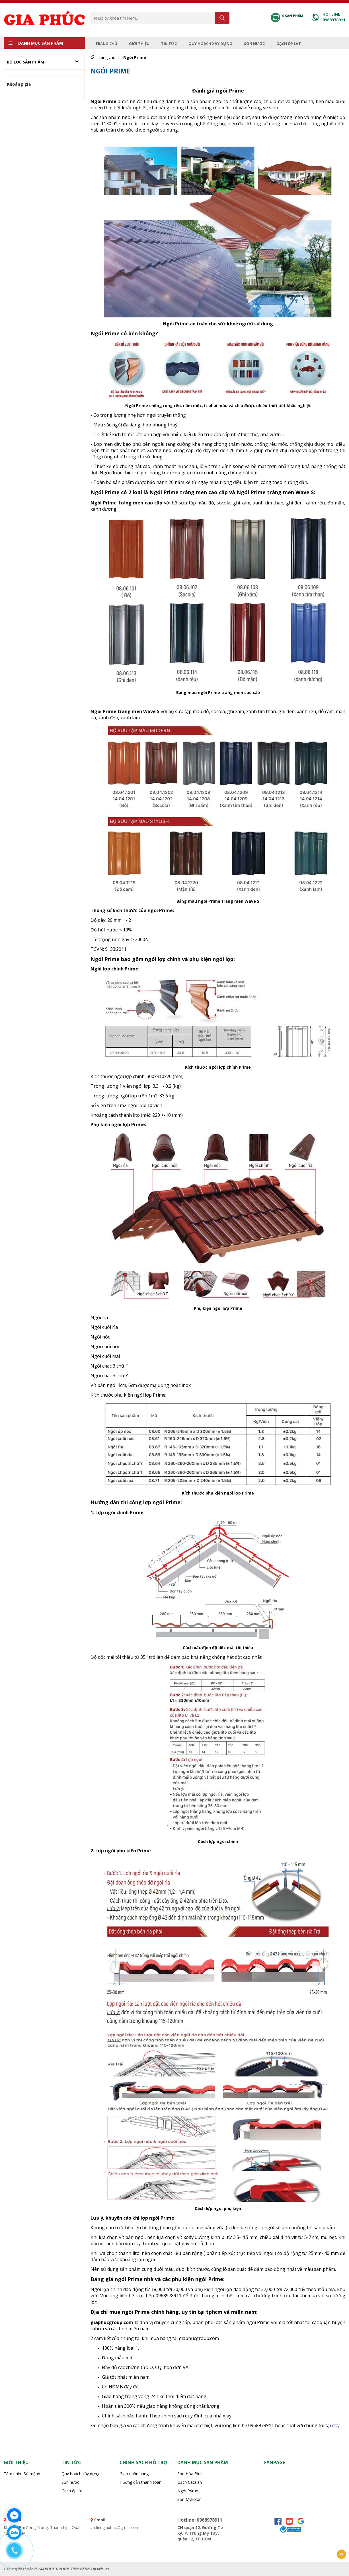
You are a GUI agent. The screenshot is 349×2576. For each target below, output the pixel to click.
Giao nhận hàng (134, 2473)
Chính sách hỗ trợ (143, 2462)
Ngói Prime (134, 57)
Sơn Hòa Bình (190, 2473)
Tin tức (169, 43)
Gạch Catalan (189, 2482)
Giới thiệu (139, 43)
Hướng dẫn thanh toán (140, 2482)
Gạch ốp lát (288, 43)
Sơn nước (254, 43)
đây (336, 2425)
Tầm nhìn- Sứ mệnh (22, 2473)
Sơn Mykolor (189, 2499)
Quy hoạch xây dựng (210, 43)
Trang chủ (106, 43)
